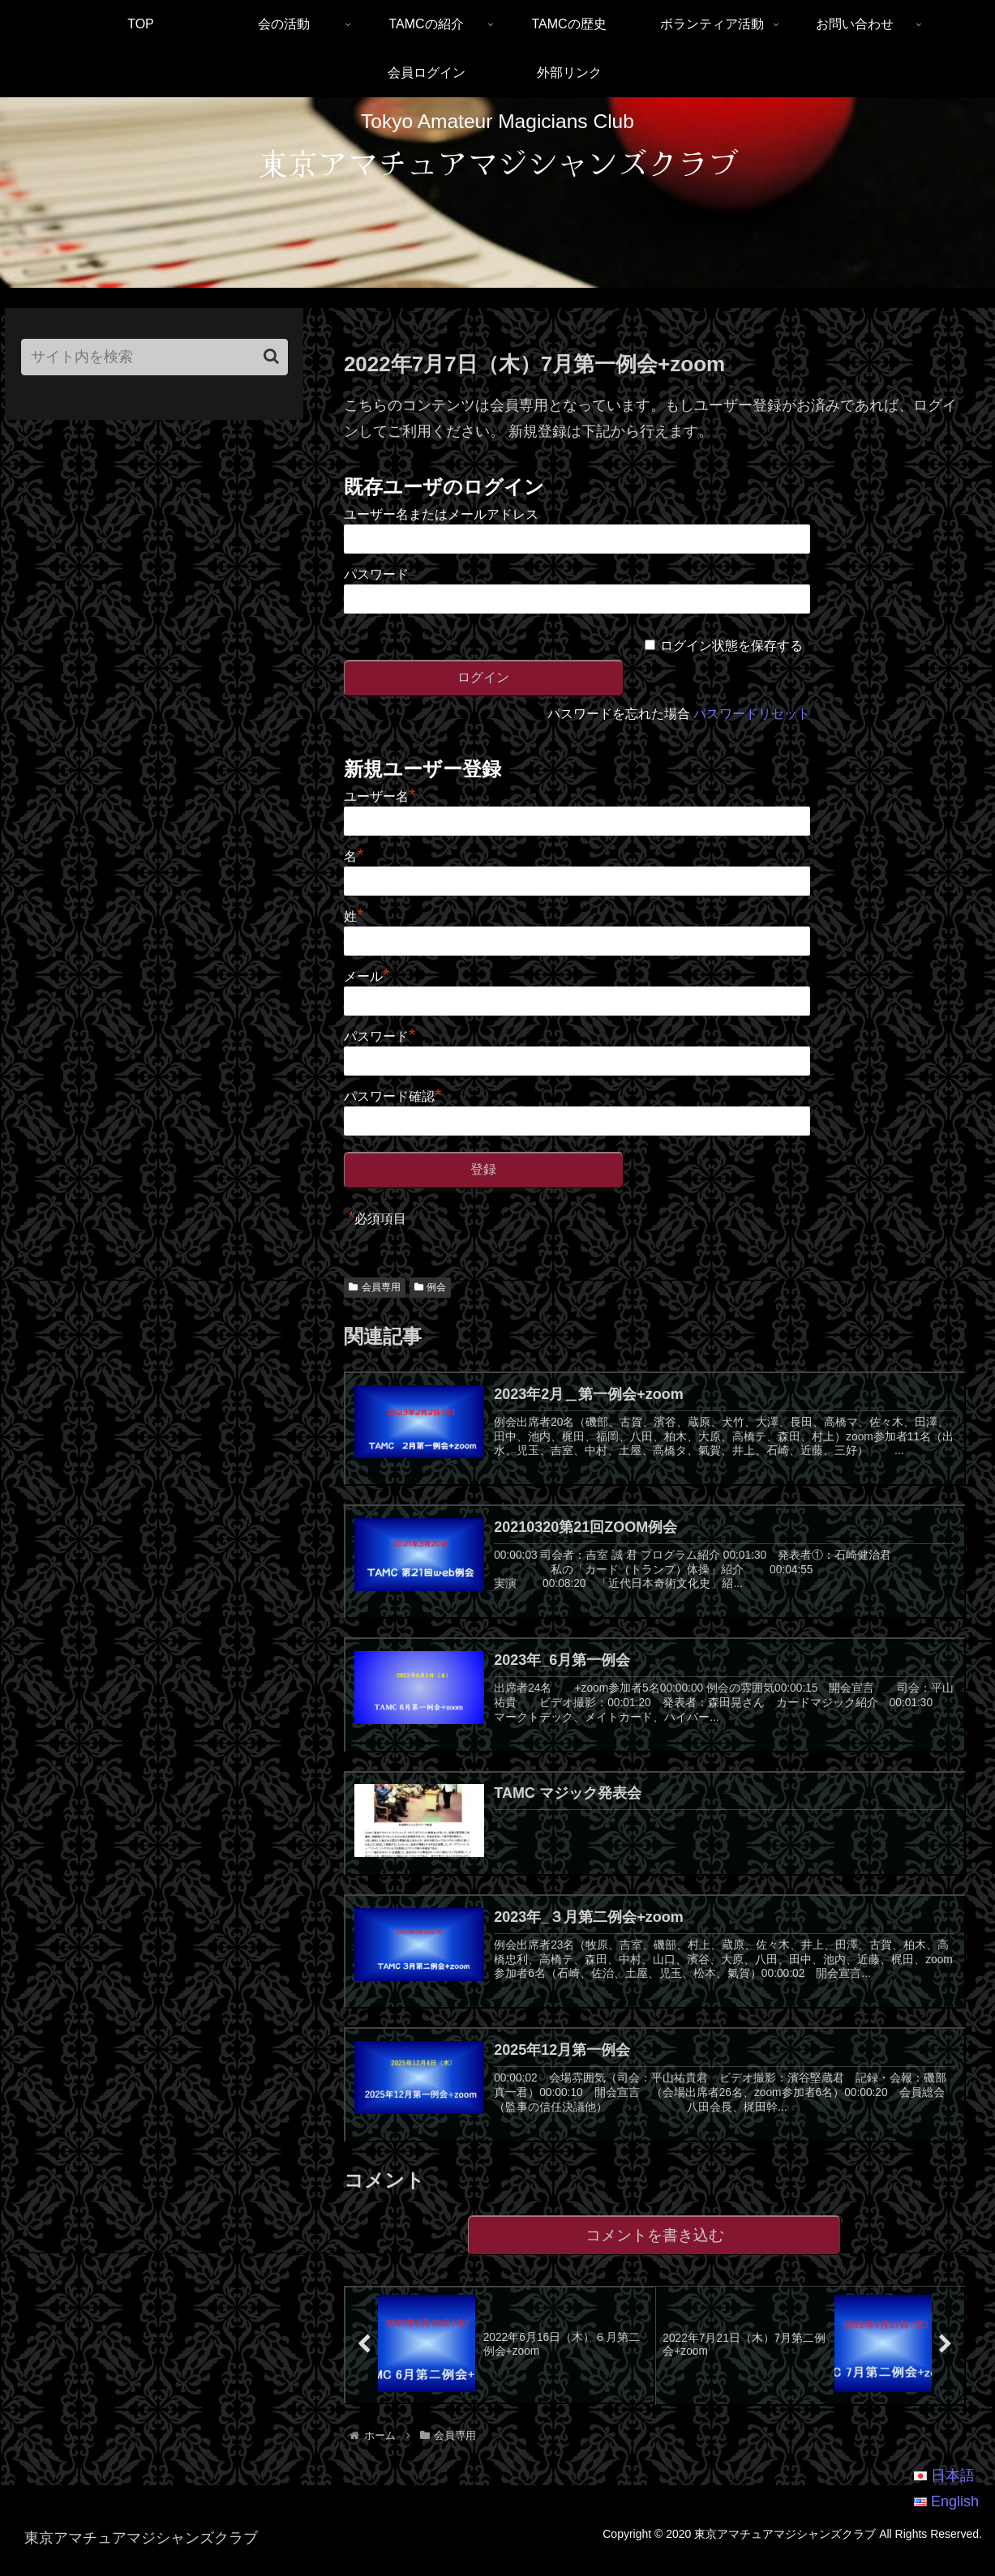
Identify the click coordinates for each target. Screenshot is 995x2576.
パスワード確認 (393, 1096)
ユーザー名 (380, 796)
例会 (430, 1287)
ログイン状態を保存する (731, 646)
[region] (497, 192)
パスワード (376, 574)
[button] (271, 356)
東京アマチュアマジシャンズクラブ (498, 162)
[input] (154, 357)
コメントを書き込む (655, 2250)
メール (367, 976)
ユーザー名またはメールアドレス (441, 514)
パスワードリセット (751, 714)
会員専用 (375, 1287)
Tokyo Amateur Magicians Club (497, 121)
